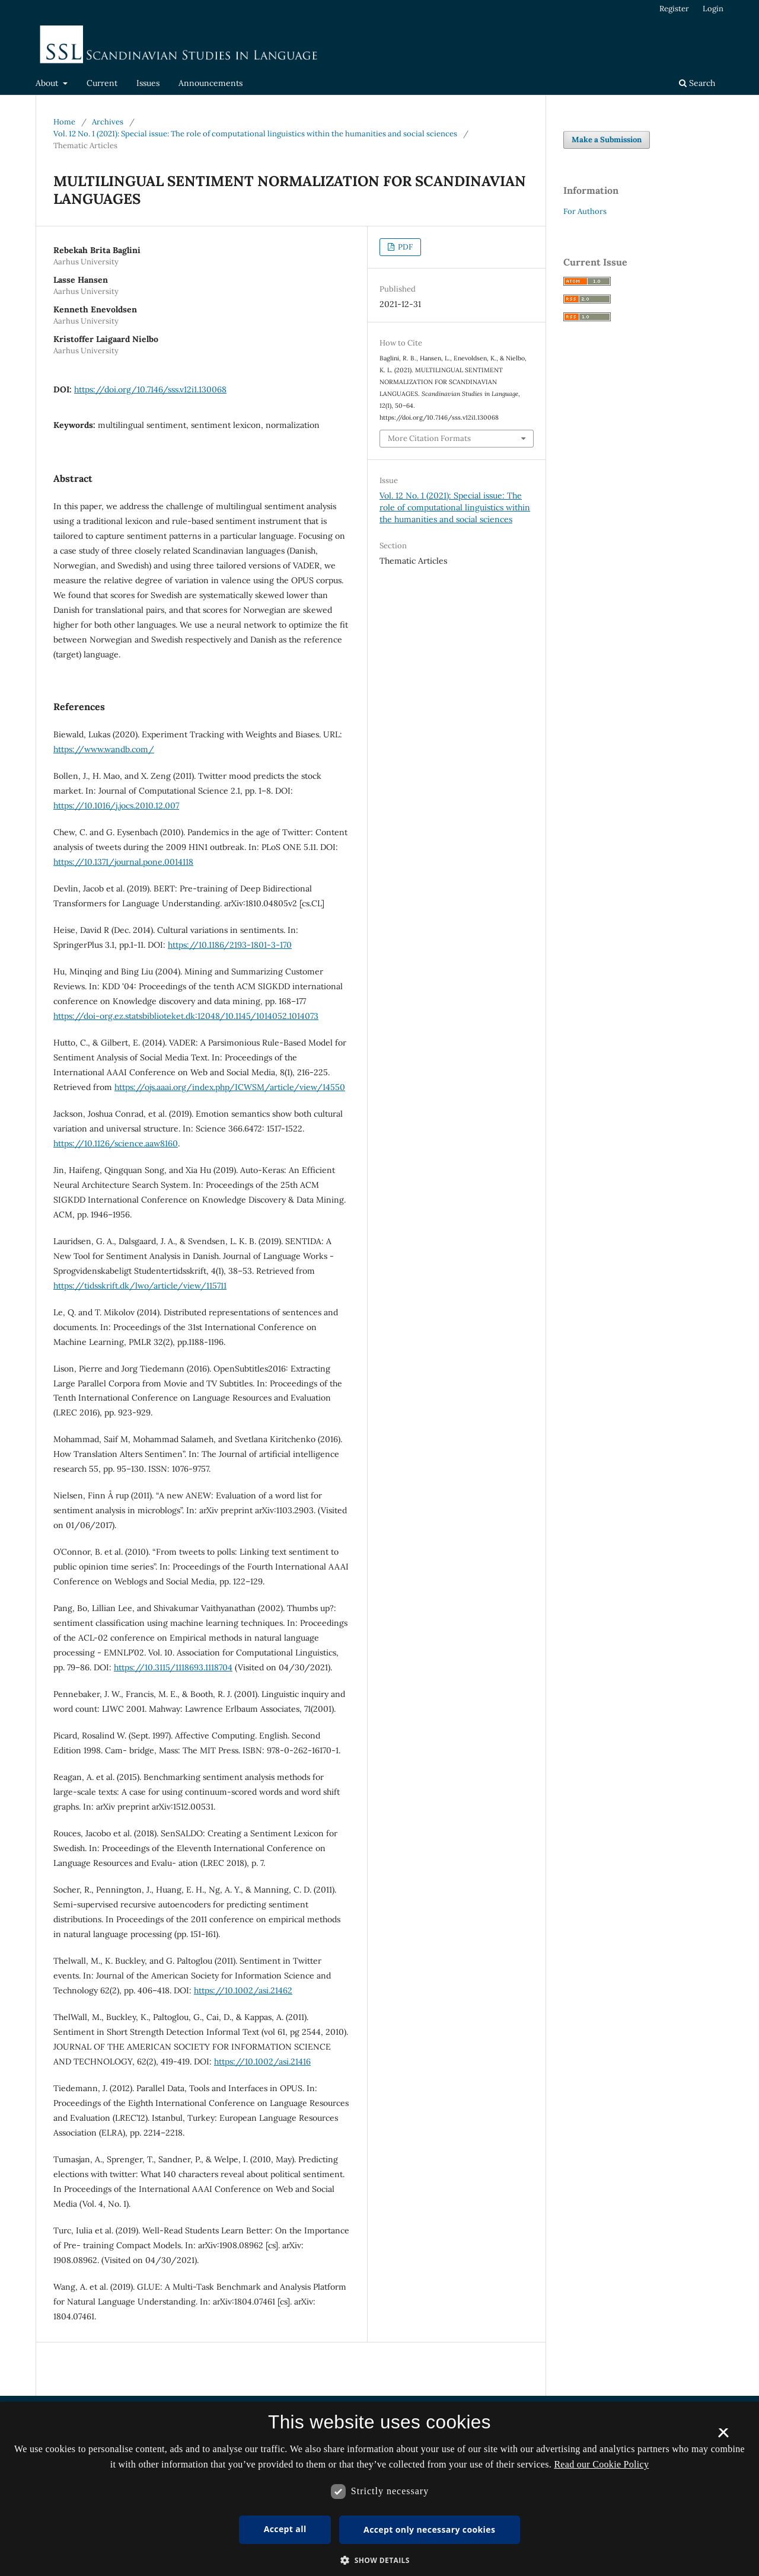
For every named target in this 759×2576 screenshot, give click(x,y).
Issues (148, 83)
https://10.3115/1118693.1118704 (173, 1667)
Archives (107, 122)
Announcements (210, 83)
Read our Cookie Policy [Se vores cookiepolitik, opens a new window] (601, 2464)
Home (64, 122)
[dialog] (379, 2489)
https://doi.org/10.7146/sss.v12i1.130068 (150, 389)
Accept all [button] (285, 2529)
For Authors (585, 211)
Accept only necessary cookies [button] (429, 2529)
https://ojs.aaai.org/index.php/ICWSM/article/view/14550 (229, 1087)
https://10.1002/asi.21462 (243, 1990)
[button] (379, 2560)
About (48, 83)
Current (102, 83)
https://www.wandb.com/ (103, 749)
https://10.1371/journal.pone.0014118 (123, 861)
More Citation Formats (429, 438)
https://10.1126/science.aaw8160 (115, 1143)
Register (674, 9)
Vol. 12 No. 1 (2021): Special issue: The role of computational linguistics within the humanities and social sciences (255, 134)
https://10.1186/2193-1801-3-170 (230, 944)
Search (697, 83)
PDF (404, 247)
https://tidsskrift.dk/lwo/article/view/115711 (140, 1285)
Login (713, 9)
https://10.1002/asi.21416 (262, 2061)
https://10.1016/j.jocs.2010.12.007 (116, 805)
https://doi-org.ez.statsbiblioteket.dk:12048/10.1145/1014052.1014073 (185, 1016)
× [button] (723, 2436)
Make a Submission (607, 140)
